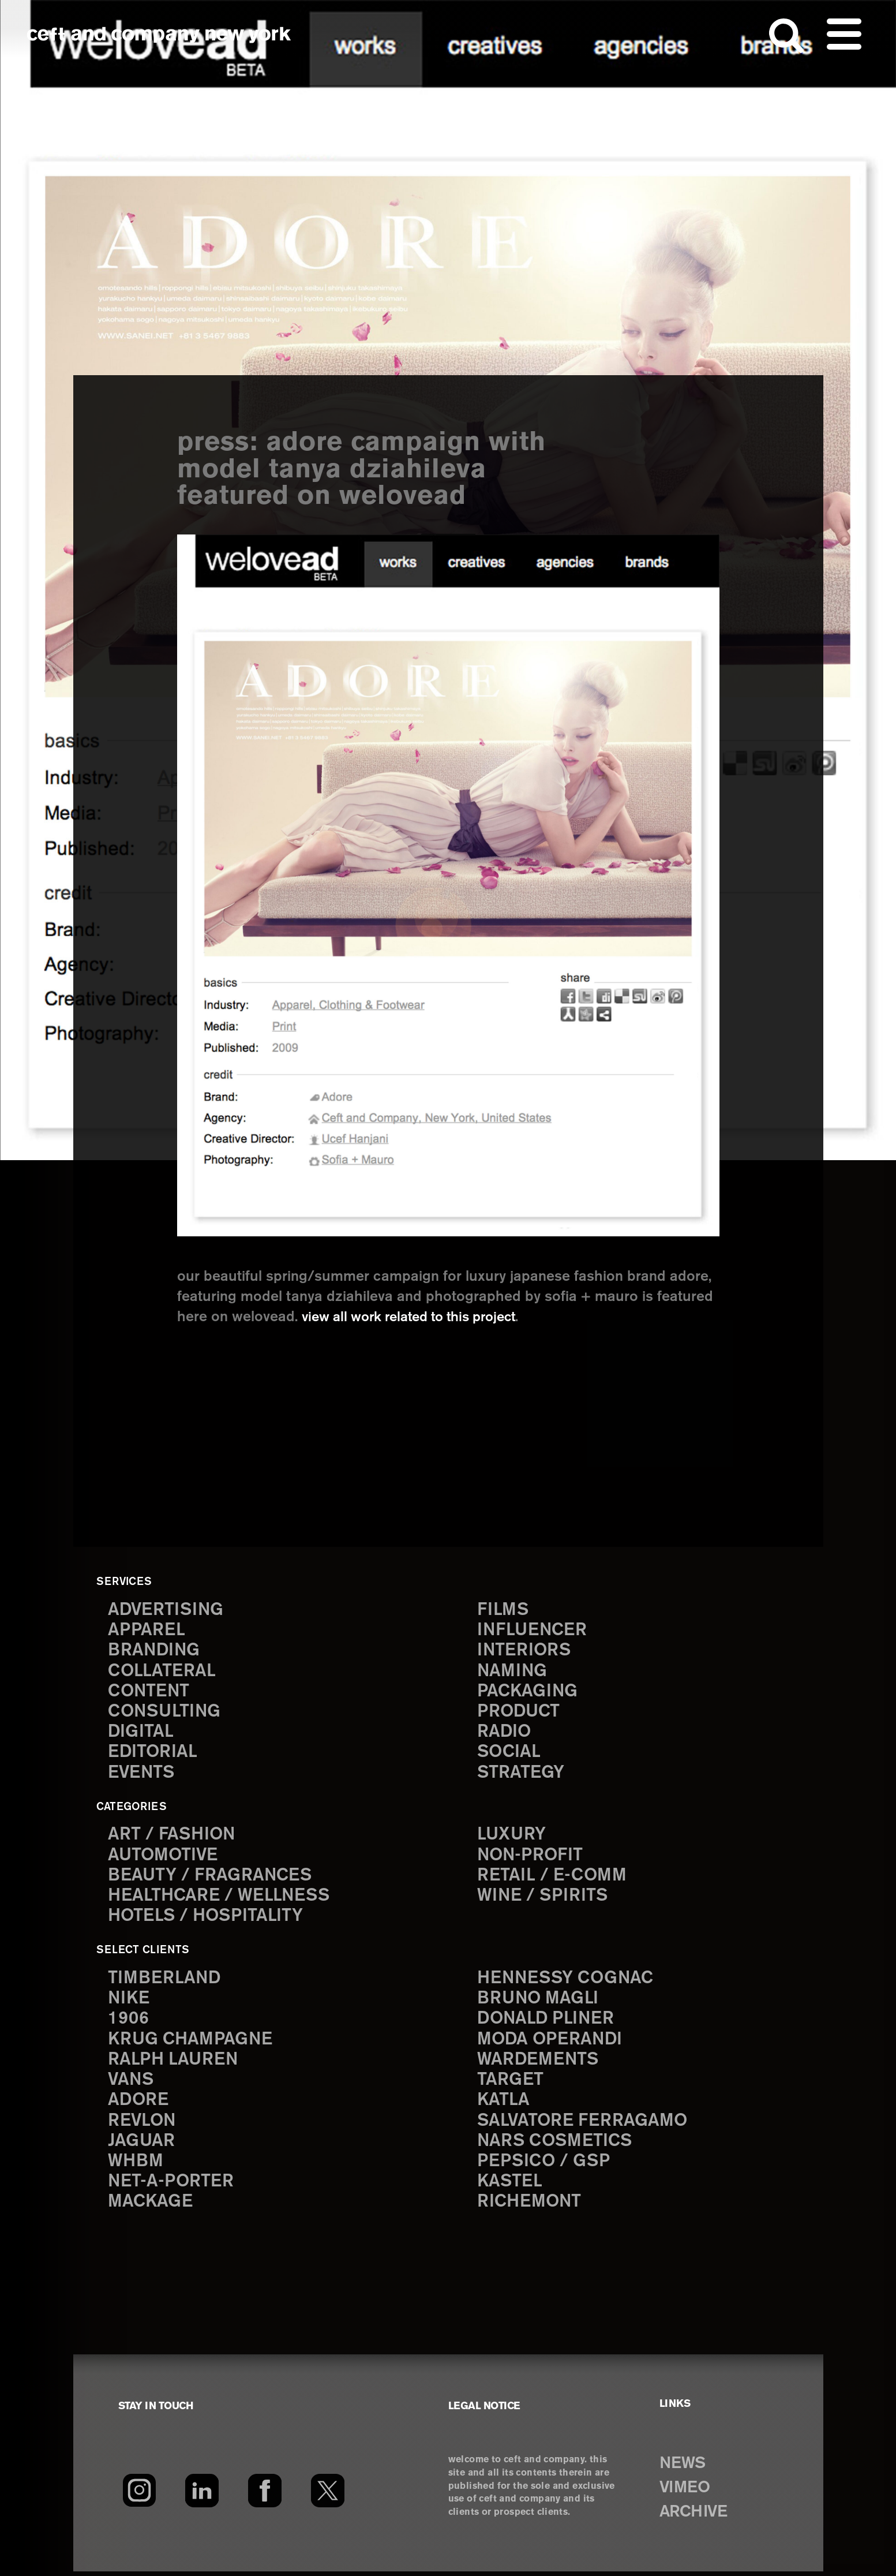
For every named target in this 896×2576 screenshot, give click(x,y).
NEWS (683, 2468)
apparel (146, 1631)
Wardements (539, 2063)
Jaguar (141, 2145)
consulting (165, 1713)
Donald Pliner (547, 2021)
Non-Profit (531, 1857)
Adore (139, 2104)
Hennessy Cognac (567, 1980)
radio (504, 1733)
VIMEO (686, 2492)
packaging (528, 1692)
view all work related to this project (417, 1317)
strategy (520, 1774)
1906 (128, 2021)
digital (141, 1733)
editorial (153, 1754)
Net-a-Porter (171, 2186)
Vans (131, 2083)
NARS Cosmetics (556, 2145)
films (503, 1610)
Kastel (510, 2186)
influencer (532, 1631)
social (509, 1754)
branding (154, 1651)
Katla (503, 2104)
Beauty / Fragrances (210, 1878)
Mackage (150, 2207)
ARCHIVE (695, 2516)
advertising (167, 1610)
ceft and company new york (159, 35)
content (149, 1692)
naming (512, 1672)
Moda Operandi (551, 2042)
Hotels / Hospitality (207, 1919)
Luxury (512, 1836)
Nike (129, 2001)
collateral (162, 1672)
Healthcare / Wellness (220, 1898)
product (519, 1713)
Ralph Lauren (173, 2063)
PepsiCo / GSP (544, 2166)
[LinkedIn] (202, 2495)
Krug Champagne (191, 2042)
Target (510, 2083)
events (142, 1774)
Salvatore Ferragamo (583, 2125)
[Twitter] (328, 2495)
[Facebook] (265, 2495)
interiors (524, 1651)
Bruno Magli (538, 2001)
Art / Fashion (172, 1836)
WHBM (136, 2166)
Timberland (165, 1980)
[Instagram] (139, 2495)
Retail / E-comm (552, 1878)
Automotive (164, 1857)
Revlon (142, 2125)
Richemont (530, 2207)
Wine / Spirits (543, 1898)
